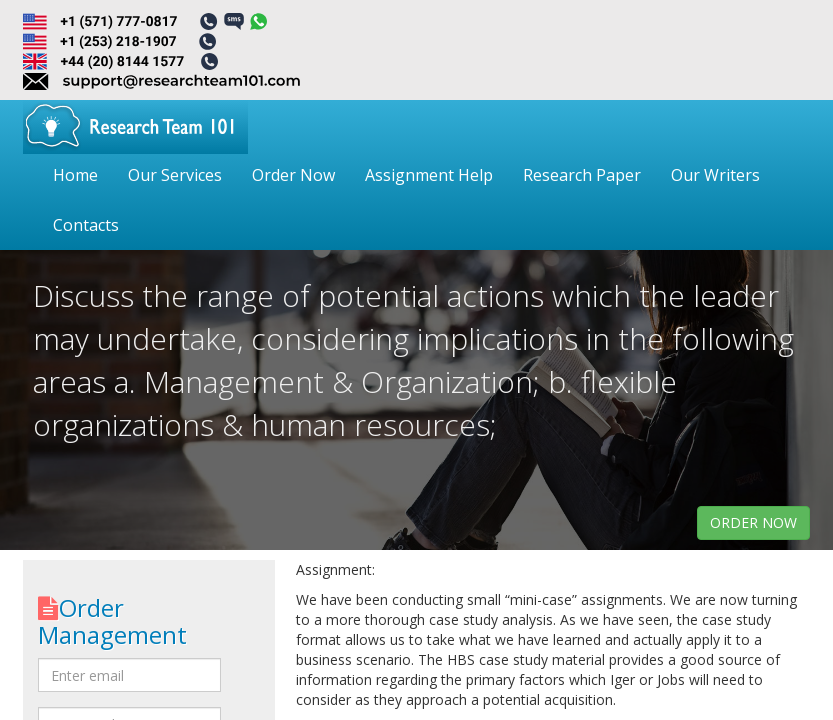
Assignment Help (429, 175)
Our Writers (715, 175)
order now (753, 522)
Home (75, 175)
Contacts (86, 225)
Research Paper (582, 175)
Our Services (175, 175)
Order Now (293, 175)
